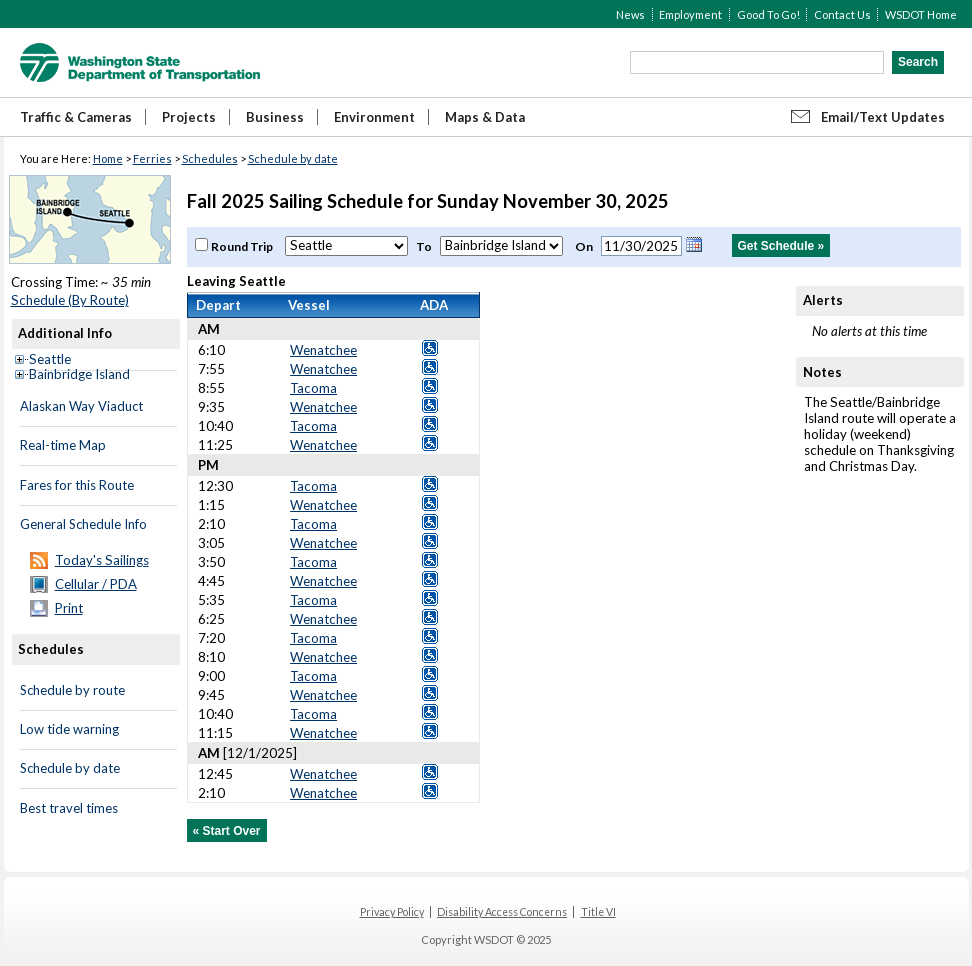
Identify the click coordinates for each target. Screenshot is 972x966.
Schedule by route (72, 690)
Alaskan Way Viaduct (81, 406)
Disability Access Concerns (502, 912)
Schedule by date (293, 158)
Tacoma (313, 388)
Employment (690, 14)
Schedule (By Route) (70, 300)
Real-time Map (63, 445)
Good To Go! (768, 14)
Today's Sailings (102, 560)
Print (69, 608)
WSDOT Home (921, 14)
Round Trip (243, 246)
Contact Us (842, 14)
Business (275, 117)
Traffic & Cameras (76, 117)
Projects (189, 117)
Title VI (598, 912)
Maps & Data (485, 117)
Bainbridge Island (79, 374)
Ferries (152, 158)
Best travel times (69, 808)
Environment (374, 117)
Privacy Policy (392, 912)
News (630, 14)
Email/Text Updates (883, 117)
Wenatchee (323, 350)
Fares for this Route (77, 485)
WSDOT (140, 62)
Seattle (50, 359)
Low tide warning (69, 729)
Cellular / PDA (96, 584)
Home (108, 158)
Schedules (210, 158)
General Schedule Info (83, 524)
